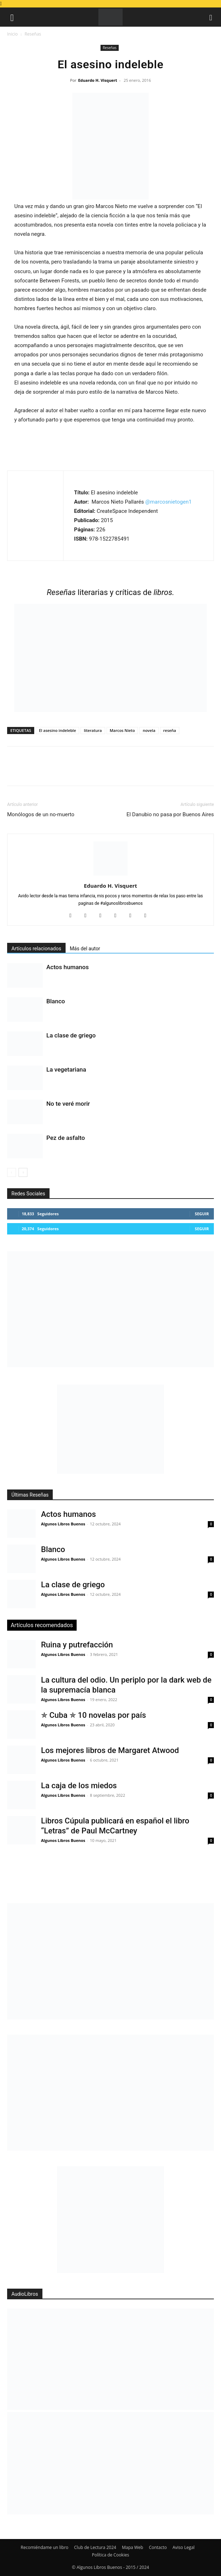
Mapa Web (132, 2547)
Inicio (12, 34)
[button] (12, 17)
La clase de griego (71, 1035)
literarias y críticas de (110, 592)
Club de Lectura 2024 (95, 2547)
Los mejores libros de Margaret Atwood (110, 1750)
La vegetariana (66, 1069)
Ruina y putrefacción (77, 1644)
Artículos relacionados (36, 948)
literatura (93, 730)
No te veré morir (68, 1103)
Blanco (55, 1001)
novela (149, 730)
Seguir (202, 1213)
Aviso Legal (184, 2547)
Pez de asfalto (65, 1137)
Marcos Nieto (122, 730)
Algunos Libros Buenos (63, 1523)
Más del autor (85, 948)
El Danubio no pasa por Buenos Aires (170, 814)
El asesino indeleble (57, 730)
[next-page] (23, 1172)
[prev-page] (11, 1172)
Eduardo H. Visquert (97, 80)
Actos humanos (67, 967)
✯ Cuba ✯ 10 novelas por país (93, 1715)
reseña (169, 730)
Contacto (158, 2547)
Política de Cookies (110, 2555)
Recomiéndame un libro (44, 2547)
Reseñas (33, 34)
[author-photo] (110, 875)
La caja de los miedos (79, 1785)
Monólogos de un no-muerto (40, 814)
